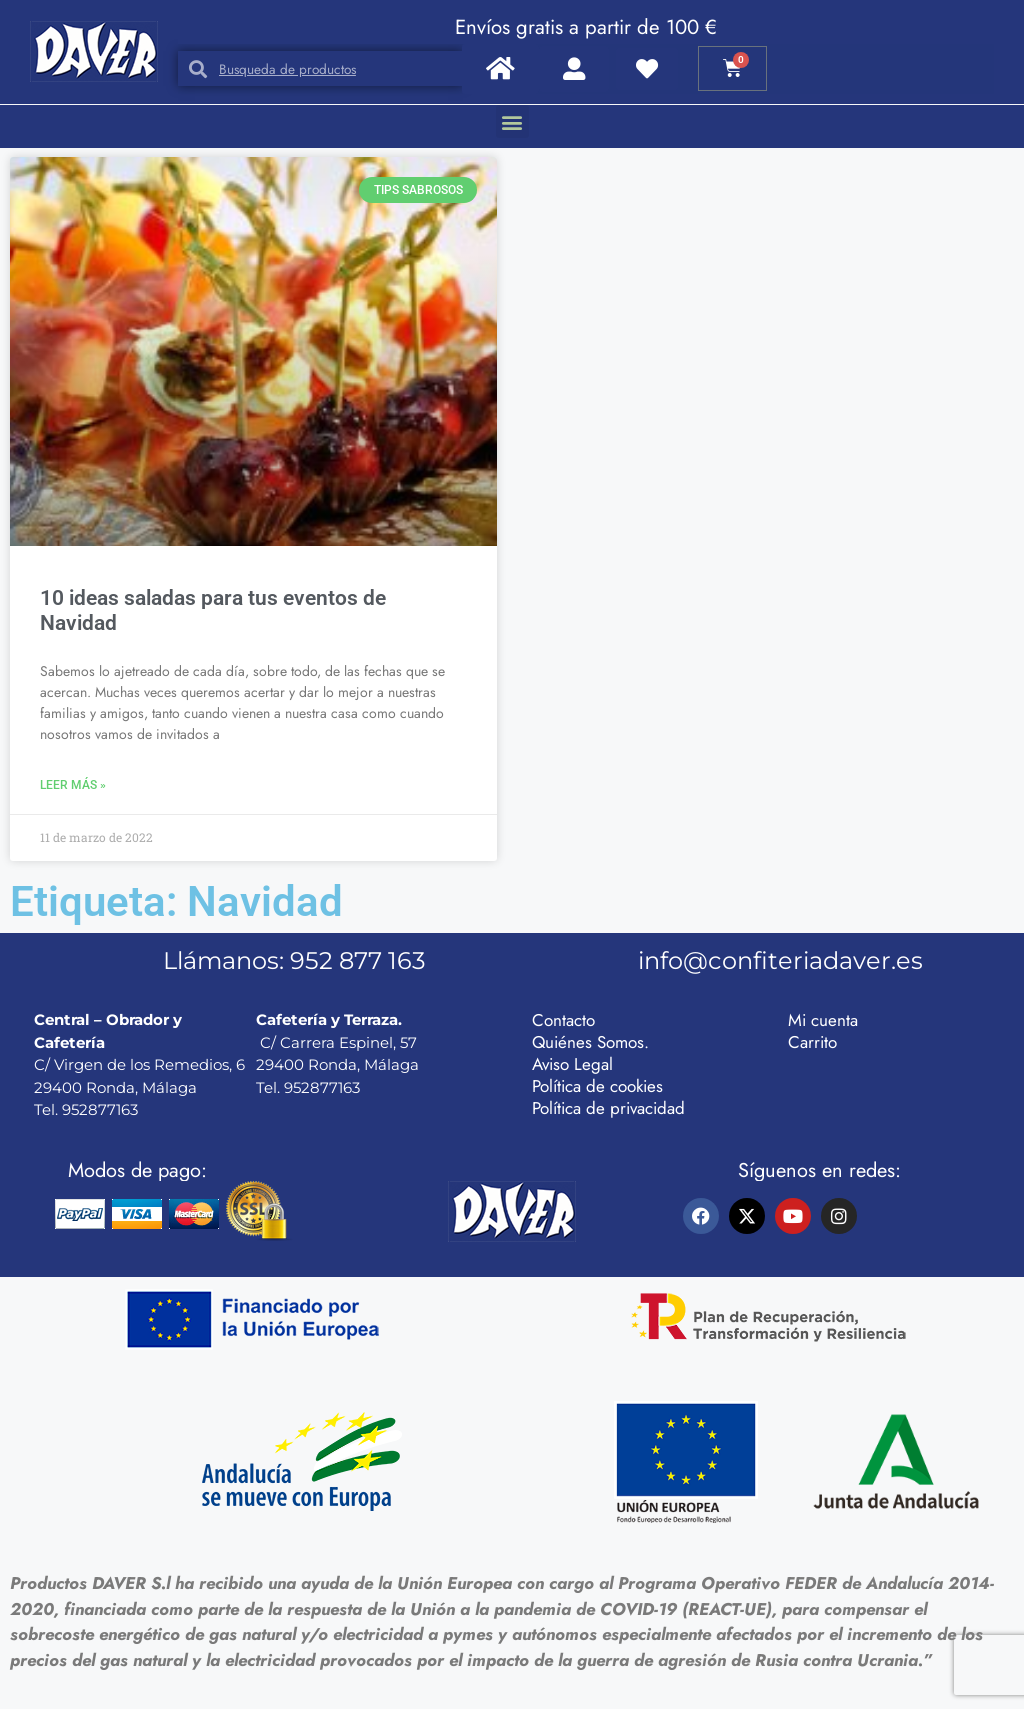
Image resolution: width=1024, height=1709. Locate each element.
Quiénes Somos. (590, 1042)
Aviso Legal (572, 1064)
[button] (512, 121)
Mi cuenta (823, 1020)
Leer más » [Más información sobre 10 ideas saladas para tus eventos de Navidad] (73, 785)
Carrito (812, 1042)
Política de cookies (597, 1086)
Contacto (563, 1020)
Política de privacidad (608, 1108)
